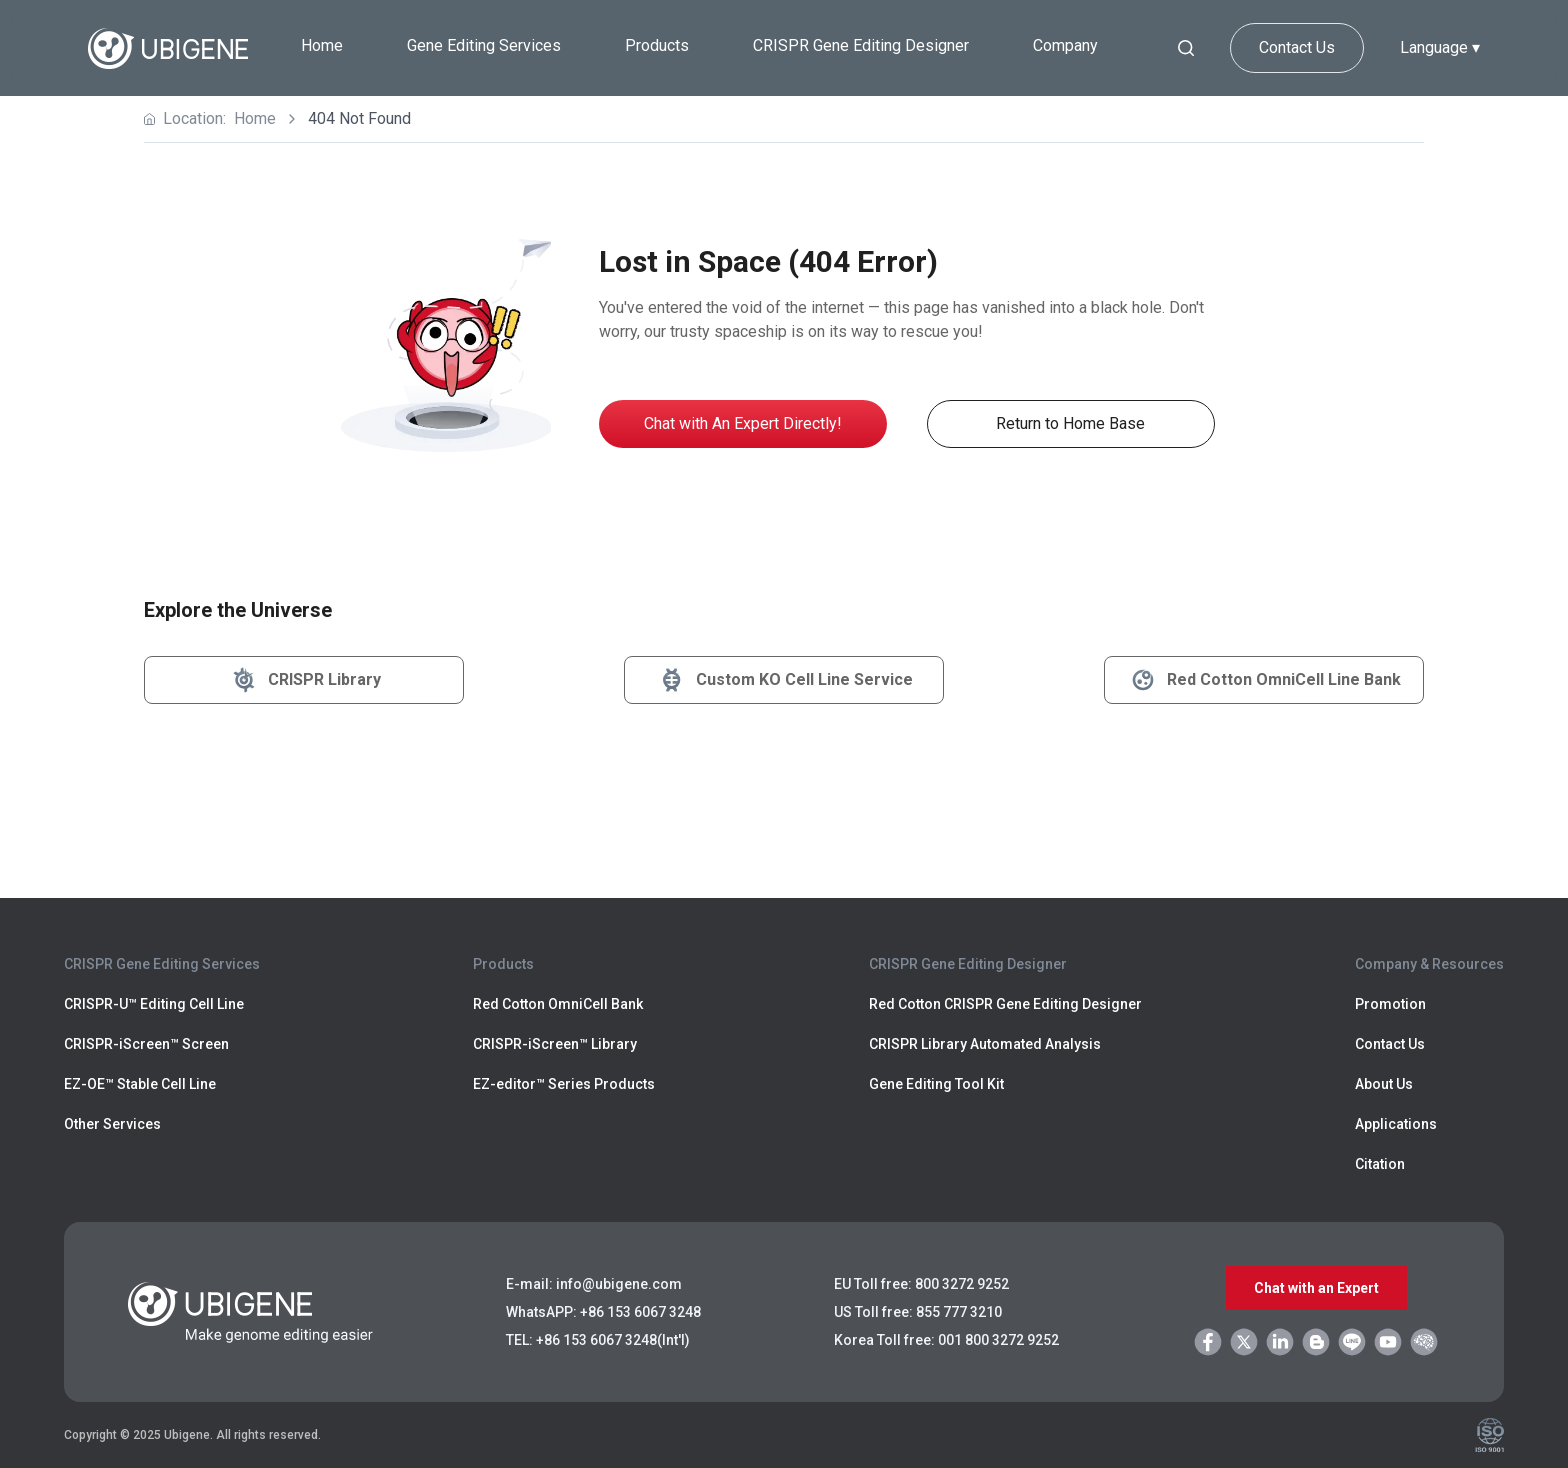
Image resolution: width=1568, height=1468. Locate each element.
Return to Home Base (1070, 423)
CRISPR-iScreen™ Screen (146, 1044)
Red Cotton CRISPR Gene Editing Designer (1005, 1004)
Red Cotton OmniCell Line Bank (1264, 680)
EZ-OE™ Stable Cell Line (140, 1084)
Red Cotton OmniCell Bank (558, 1004)
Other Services (112, 1124)
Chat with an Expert (1316, 1288)
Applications (1396, 1124)
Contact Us (1297, 47)
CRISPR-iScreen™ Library (555, 1044)
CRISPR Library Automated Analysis (985, 1044)
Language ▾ (1440, 47)
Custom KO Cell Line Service (784, 680)
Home (322, 45)
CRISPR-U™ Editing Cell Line (154, 1004)
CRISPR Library (304, 680)
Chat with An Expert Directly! (743, 423)
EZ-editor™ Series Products (564, 1084)
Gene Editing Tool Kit (936, 1084)
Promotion (1390, 1004)
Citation (1380, 1164)
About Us (1384, 1084)
